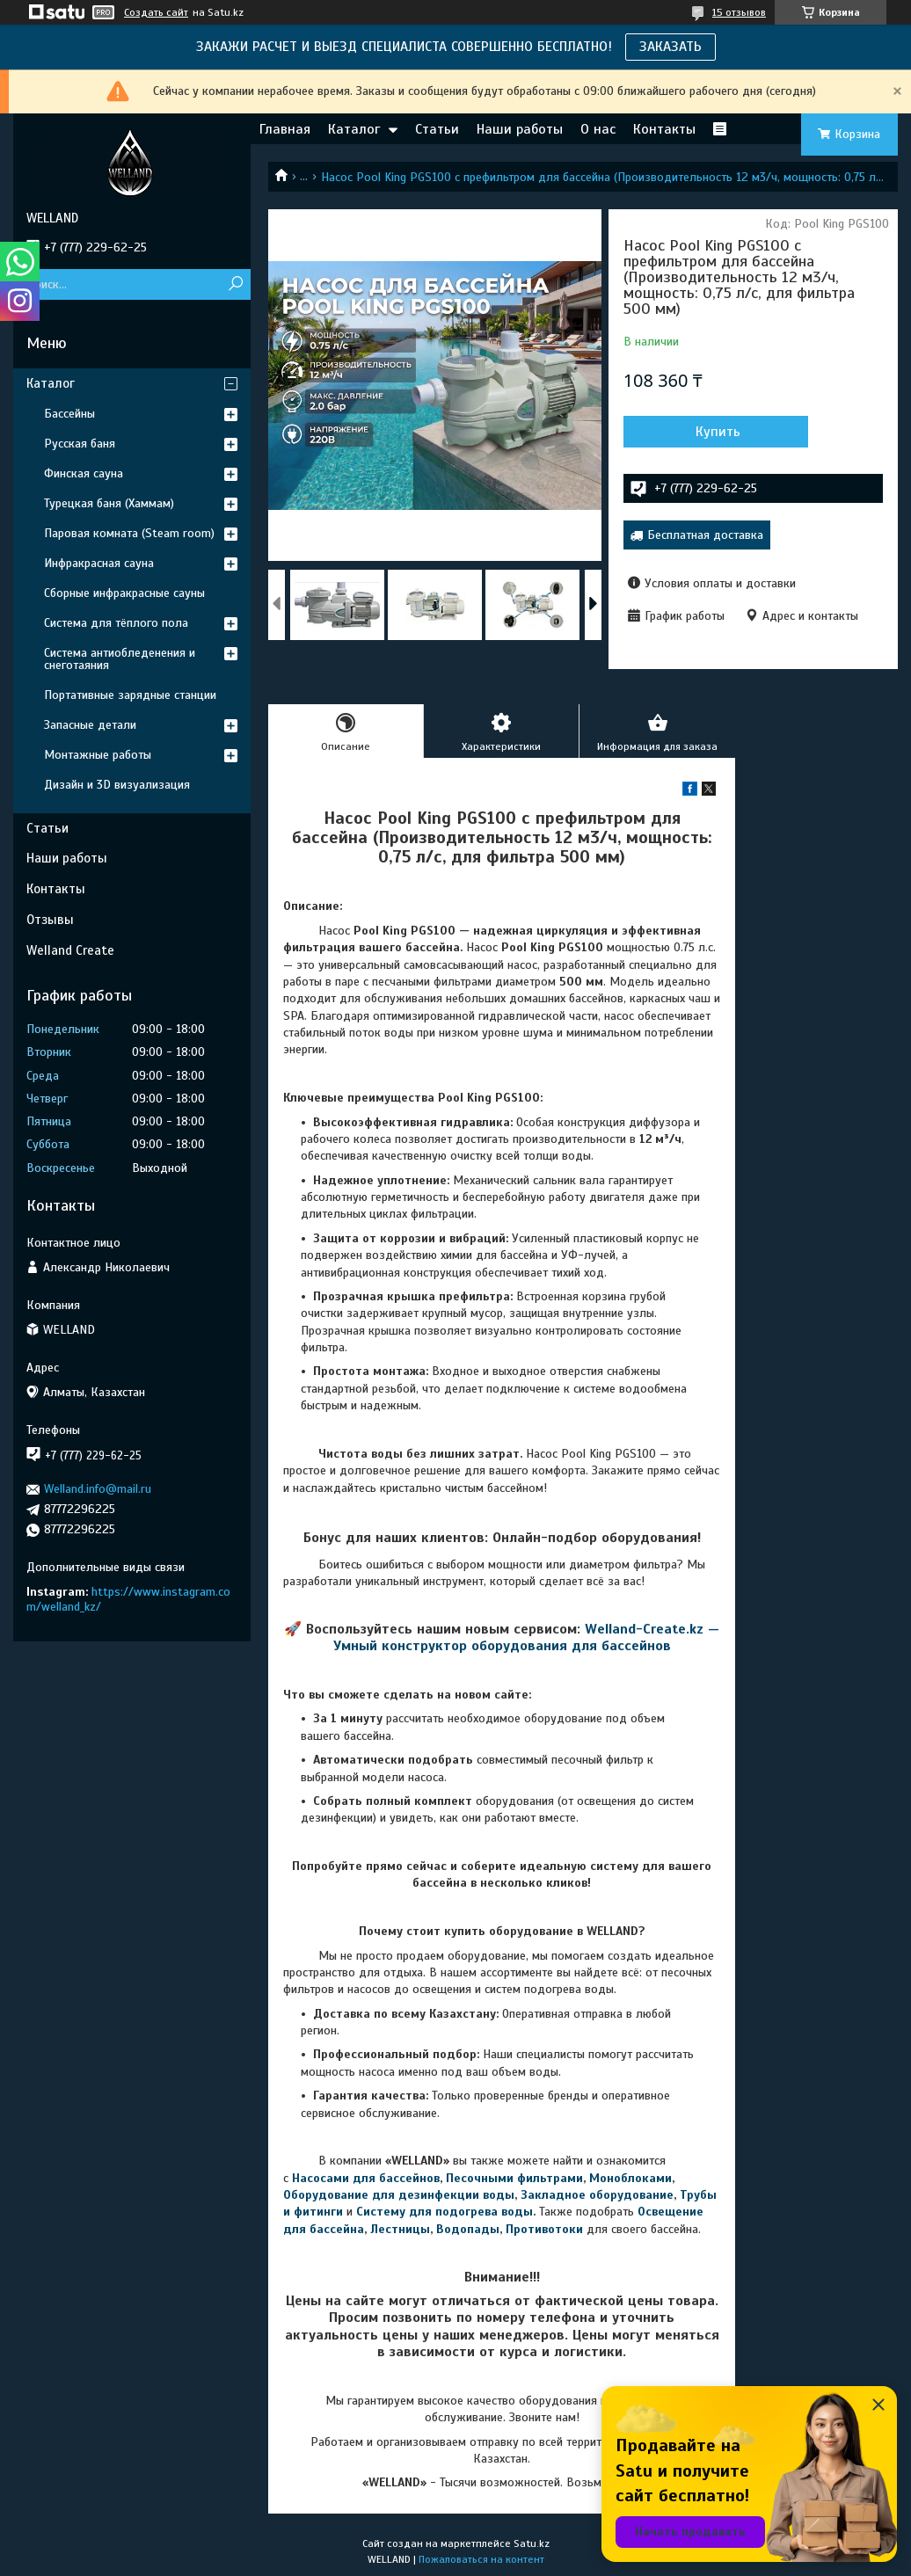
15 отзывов (739, 12)
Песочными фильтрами (514, 2178)
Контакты (664, 129)
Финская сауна (83, 473)
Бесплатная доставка (705, 535)
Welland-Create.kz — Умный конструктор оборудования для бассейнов (526, 1637)
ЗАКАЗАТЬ (670, 46)
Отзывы (50, 920)
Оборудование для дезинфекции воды (398, 2194)
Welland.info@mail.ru (97, 1488)
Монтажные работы (97, 754)
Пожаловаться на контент (481, 2559)
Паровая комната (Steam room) (129, 533)
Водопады (467, 2229)
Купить (718, 431)
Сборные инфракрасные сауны (124, 593)
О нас (598, 129)
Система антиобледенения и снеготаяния (119, 659)
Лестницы (400, 2229)
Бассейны (69, 413)
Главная (284, 129)
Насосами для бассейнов (366, 2178)
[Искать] (235, 284)
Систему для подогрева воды (444, 2211)
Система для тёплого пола (116, 622)
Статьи (437, 129)
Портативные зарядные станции (130, 695)
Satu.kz (532, 2543)
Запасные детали (90, 724)
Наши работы (520, 129)
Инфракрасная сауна (99, 563)
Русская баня (79, 443)
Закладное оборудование (597, 2194)
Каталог (354, 129)
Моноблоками (630, 2178)
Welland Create (70, 950)
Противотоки (544, 2229)
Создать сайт (156, 12)
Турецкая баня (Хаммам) (109, 503)
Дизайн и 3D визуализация (117, 784)
